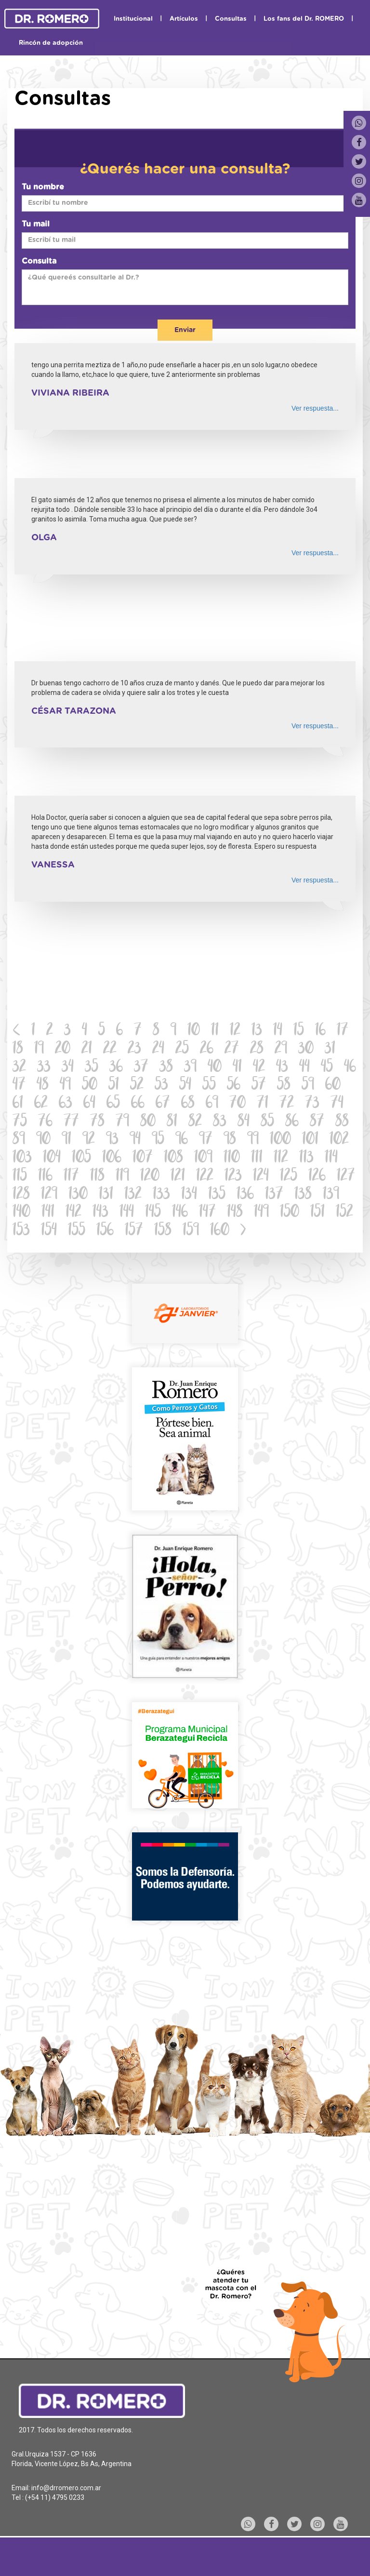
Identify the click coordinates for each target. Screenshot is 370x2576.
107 (142, 1158)
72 (286, 1104)
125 (288, 1177)
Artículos (184, 19)
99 (253, 1140)
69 (212, 1104)
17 (342, 1031)
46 (350, 1068)
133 (161, 1195)
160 (219, 1231)
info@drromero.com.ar (66, 2488)
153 (21, 1231)
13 (256, 1031)
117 (71, 1177)
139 (331, 1195)
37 (141, 1068)
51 (113, 1085)
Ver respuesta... (315, 408)
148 (235, 1213)
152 (344, 1213)
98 (230, 1140)
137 (274, 1195)
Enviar (185, 330)
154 (49, 1231)
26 (206, 1049)
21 (86, 1049)
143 (100, 1213)
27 (232, 1049)
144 (126, 1213)
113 (306, 1158)
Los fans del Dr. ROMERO (304, 19)
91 (66, 1140)
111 (257, 1158)
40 (215, 1068)
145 (153, 1213)
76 (45, 1122)
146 (180, 1213)
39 (190, 1068)
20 (62, 1049)
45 (327, 1068)
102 (339, 1140)
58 (284, 1085)
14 (277, 1031)
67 (163, 1104)
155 (76, 1231)
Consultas (231, 19)
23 (134, 1049)
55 (209, 1085)
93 (112, 1140)
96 (181, 1140)
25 (182, 1049)
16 (320, 1031)
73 (312, 1104)
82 (195, 1122)
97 (205, 1140)
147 (207, 1213)
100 (280, 1140)
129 (49, 1195)
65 (113, 1104)
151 (317, 1213)
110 (232, 1158)
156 (105, 1231)
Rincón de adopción (51, 43)
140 (21, 1213)
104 (52, 1158)
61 (18, 1104)
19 (39, 1049)
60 (333, 1085)
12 (235, 1031)
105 (81, 1158)
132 (133, 1195)
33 (44, 1068)
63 (65, 1104)
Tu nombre (43, 187)
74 (337, 1104)
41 (237, 1068)
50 (89, 1085)
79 (122, 1122)
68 (188, 1104)
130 (78, 1195)
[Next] (243, 1231)
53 (161, 1085)
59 (308, 1085)
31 (330, 1049)
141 (47, 1213)
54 (185, 1085)
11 (215, 1031)
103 (22, 1158)
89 (19, 1140)
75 (20, 1122)
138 (303, 1195)
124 (261, 1177)
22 (110, 1049)
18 (18, 1049)
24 (158, 1049)
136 (245, 1195)
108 (173, 1158)
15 (298, 1031)
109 (203, 1158)
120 (149, 1177)
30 (306, 1049)
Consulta (39, 261)
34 (68, 1068)
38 (166, 1068)
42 (259, 1068)
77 (71, 1122)
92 (88, 1140)
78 (97, 1122)
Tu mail (36, 224)
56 (233, 1085)
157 (134, 1231)
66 (138, 1104)
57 (258, 1085)
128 (21, 1195)
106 (111, 1158)
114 (331, 1158)
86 (292, 1122)
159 (191, 1231)
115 (20, 1177)
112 (281, 1158)
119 (122, 1177)
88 (342, 1122)
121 (178, 1177)
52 (137, 1085)
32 (19, 1068)
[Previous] (16, 1031)
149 (261, 1213)
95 (158, 1140)
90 (43, 1140)
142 (73, 1213)
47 (19, 1085)
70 (237, 1104)
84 (244, 1122)
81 (172, 1122)
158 (163, 1231)
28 (257, 1049)
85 (267, 1122)
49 (65, 1085)
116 (45, 1177)
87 (317, 1122)
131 (106, 1195)
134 (189, 1195)
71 (262, 1104)
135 (216, 1195)
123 (233, 1177)
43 (282, 1068)
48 (43, 1085)
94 (135, 1140)
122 (204, 1177)
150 (289, 1213)
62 (41, 1104)
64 (89, 1104)
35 (91, 1068)
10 (193, 1031)
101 (310, 1140)
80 (148, 1122)
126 (317, 1177)
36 (116, 1068)
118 (97, 1177)
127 (346, 1177)
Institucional (133, 19)
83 (219, 1122)
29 (281, 1049)
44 (304, 1068)
